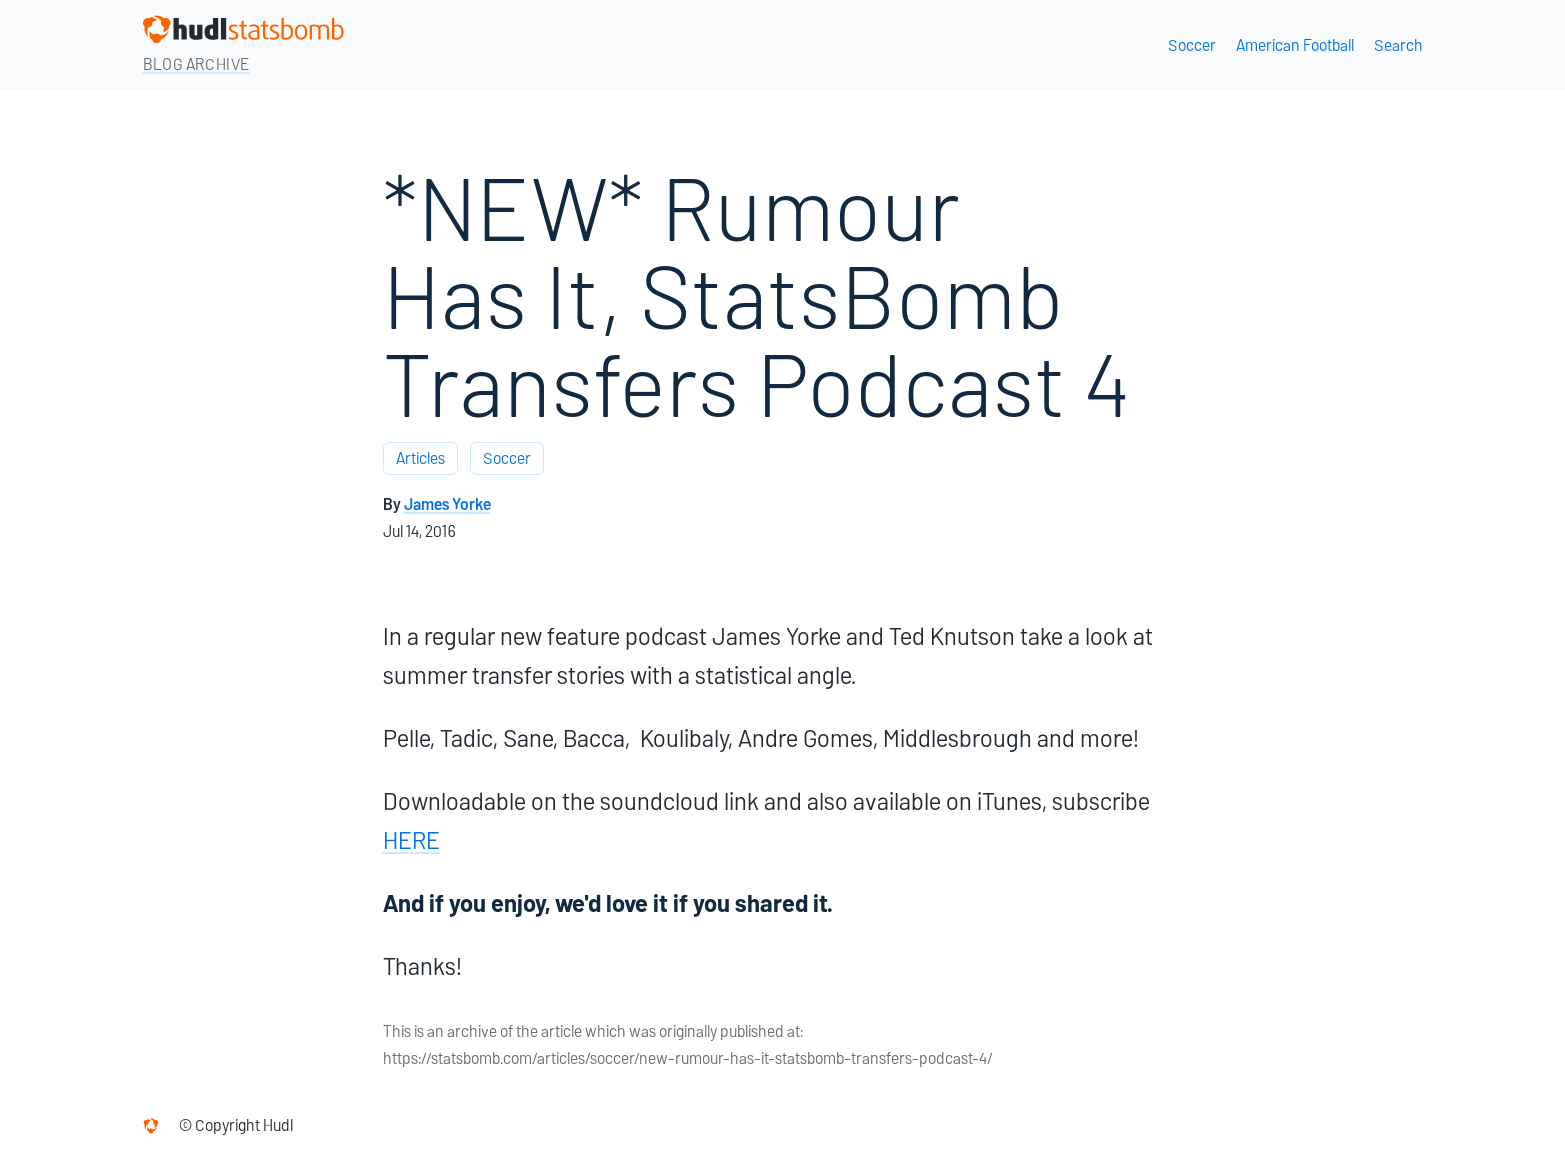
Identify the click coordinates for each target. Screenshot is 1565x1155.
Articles (420, 458)
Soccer (1192, 45)
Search (1398, 45)
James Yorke (447, 504)
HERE (411, 840)
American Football (1295, 45)
